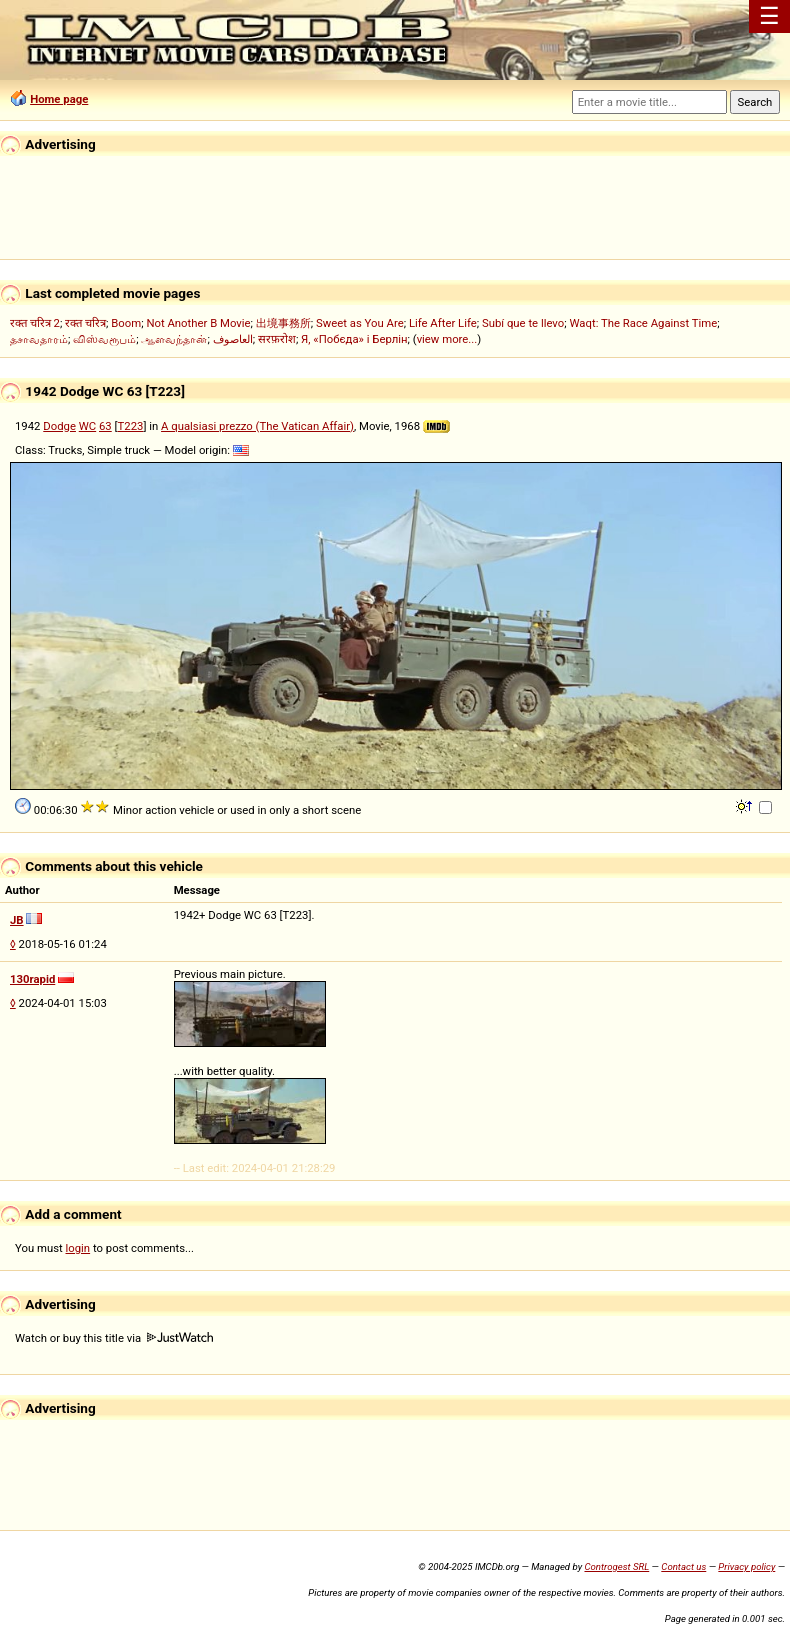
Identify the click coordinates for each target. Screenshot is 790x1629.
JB (17, 920)
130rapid (32, 979)
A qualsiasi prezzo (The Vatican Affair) (257, 426)
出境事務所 (283, 323)
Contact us (683, 1566)
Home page (59, 99)
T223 (131, 426)
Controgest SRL (616, 1566)
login (78, 1248)
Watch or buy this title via (114, 1338)
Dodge (59, 426)
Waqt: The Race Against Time (643, 323)
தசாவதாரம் (39, 339)
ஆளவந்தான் (174, 339)
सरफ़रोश (277, 339)
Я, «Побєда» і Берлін (354, 339)
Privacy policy (746, 1566)
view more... (447, 339)
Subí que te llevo (523, 323)
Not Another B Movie (198, 323)
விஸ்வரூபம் (104, 339)
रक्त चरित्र (85, 323)
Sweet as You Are (360, 323)
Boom (126, 323)
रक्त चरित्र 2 (35, 323)
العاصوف (233, 339)
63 (105, 426)
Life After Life (443, 323)
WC (87, 426)
